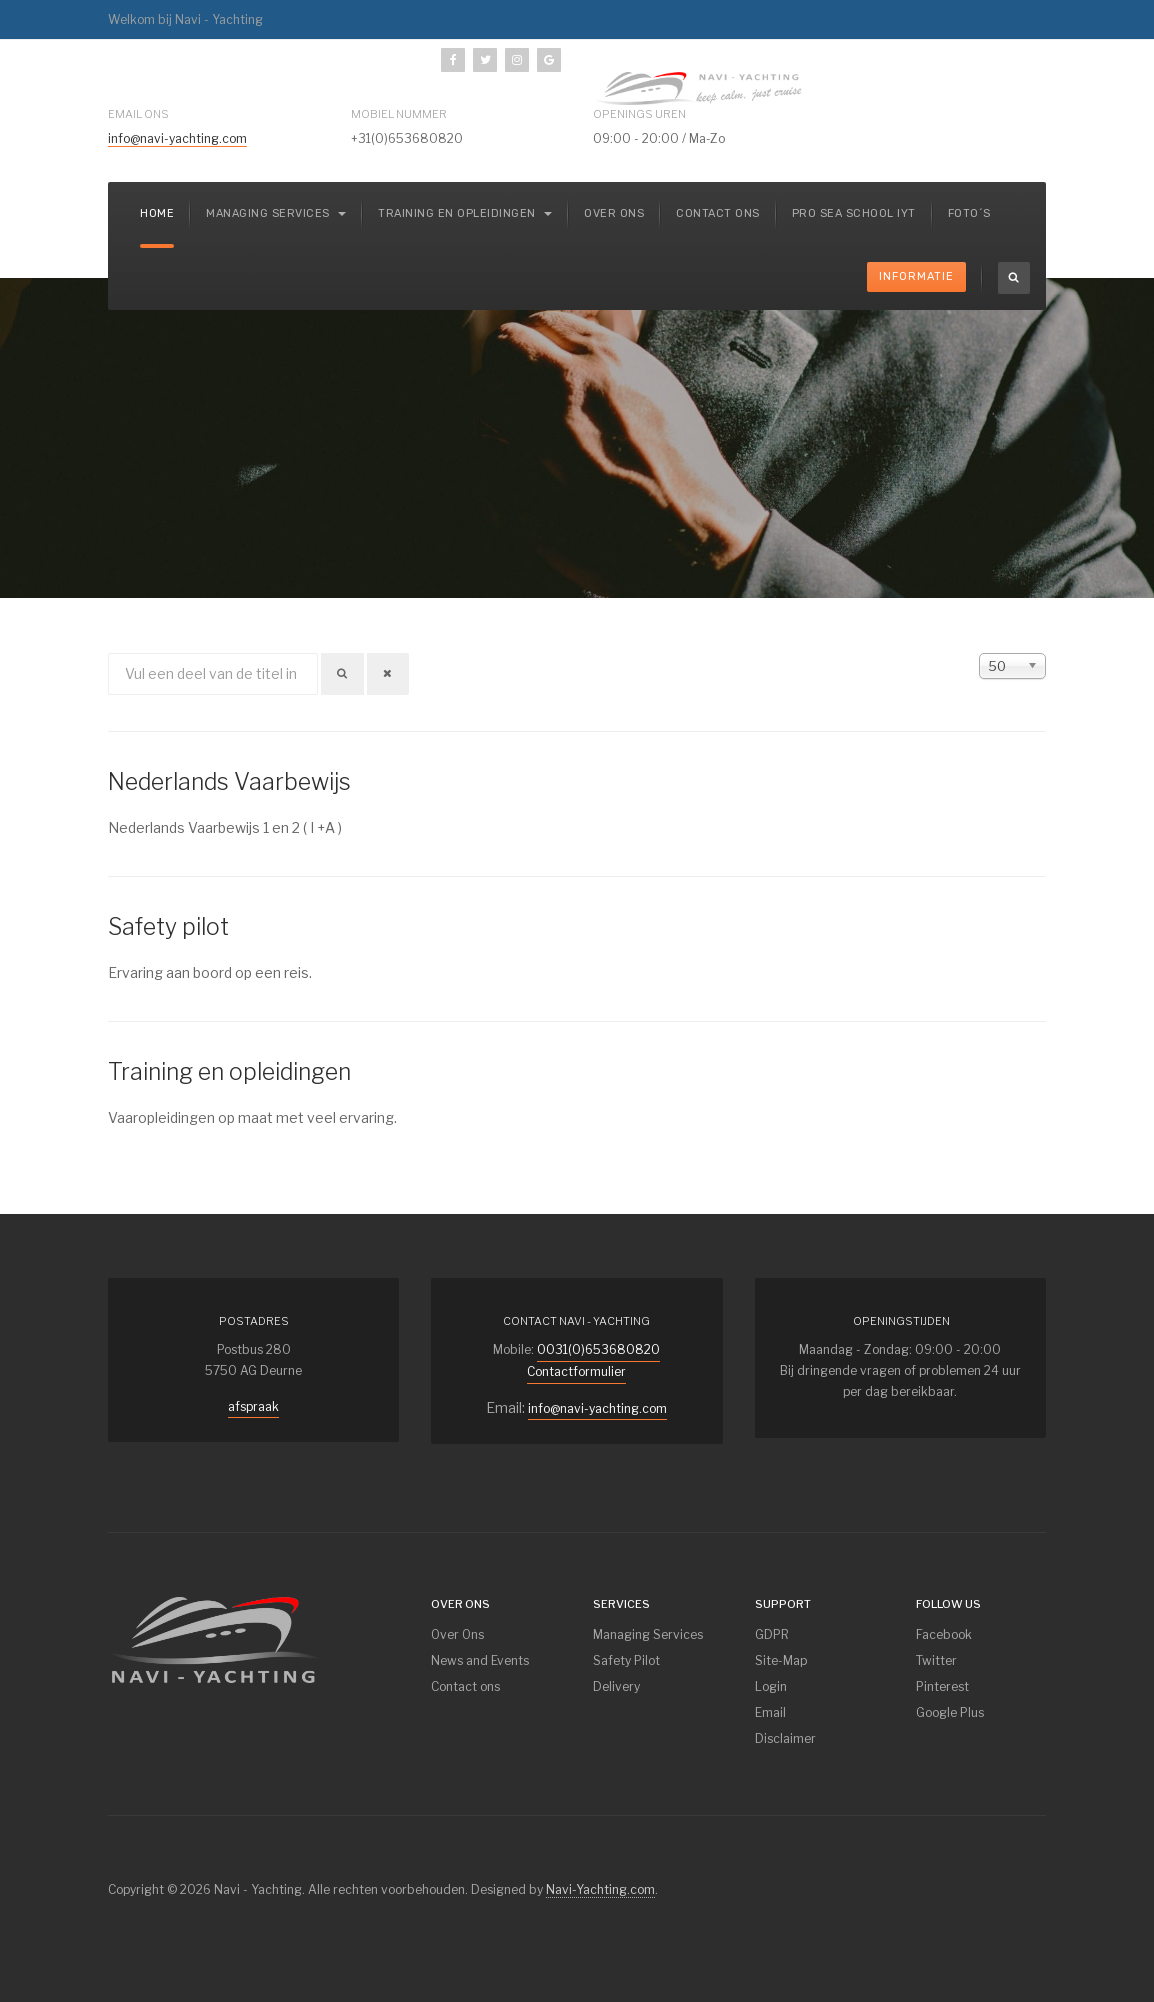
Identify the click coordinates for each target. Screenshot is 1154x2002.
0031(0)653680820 (598, 1349)
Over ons (614, 213)
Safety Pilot (626, 1660)
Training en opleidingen (229, 1072)
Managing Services (648, 1634)
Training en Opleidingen (465, 213)
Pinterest (942, 1686)
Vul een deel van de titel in (108, 653)
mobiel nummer (399, 114)
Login (771, 1686)
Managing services (276, 213)
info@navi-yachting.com (177, 138)
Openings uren (639, 114)
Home (157, 213)
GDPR (772, 1634)
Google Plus (950, 1712)
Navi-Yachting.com (600, 1889)
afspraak (253, 1406)
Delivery (616, 1686)
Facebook (944, 1634)
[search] (1014, 278)
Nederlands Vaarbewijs (229, 782)
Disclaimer (785, 1738)
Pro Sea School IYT (854, 213)
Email (770, 1712)
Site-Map (781, 1660)
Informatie (916, 276)
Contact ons (718, 213)
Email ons (138, 114)
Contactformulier (576, 1371)
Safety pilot (168, 927)
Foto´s (969, 213)
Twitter (936, 1660)
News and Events (480, 1660)
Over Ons (457, 1634)
